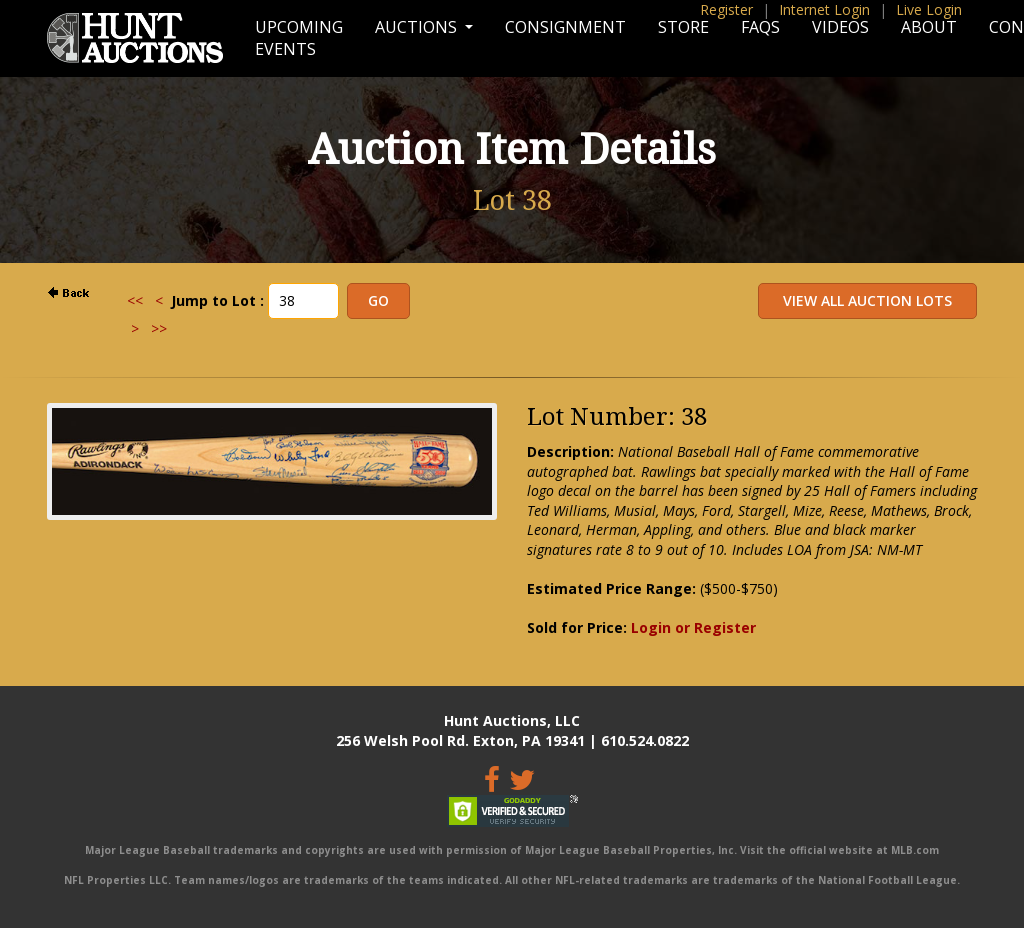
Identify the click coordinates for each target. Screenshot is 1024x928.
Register (726, 9)
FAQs (760, 27)
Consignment (565, 27)
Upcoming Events (299, 38)
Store (683, 27)
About (929, 27)
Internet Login (824, 9)
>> (159, 328)
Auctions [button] (418, 27)
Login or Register (693, 627)
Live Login (929, 9)
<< (135, 300)
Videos (840, 27)
